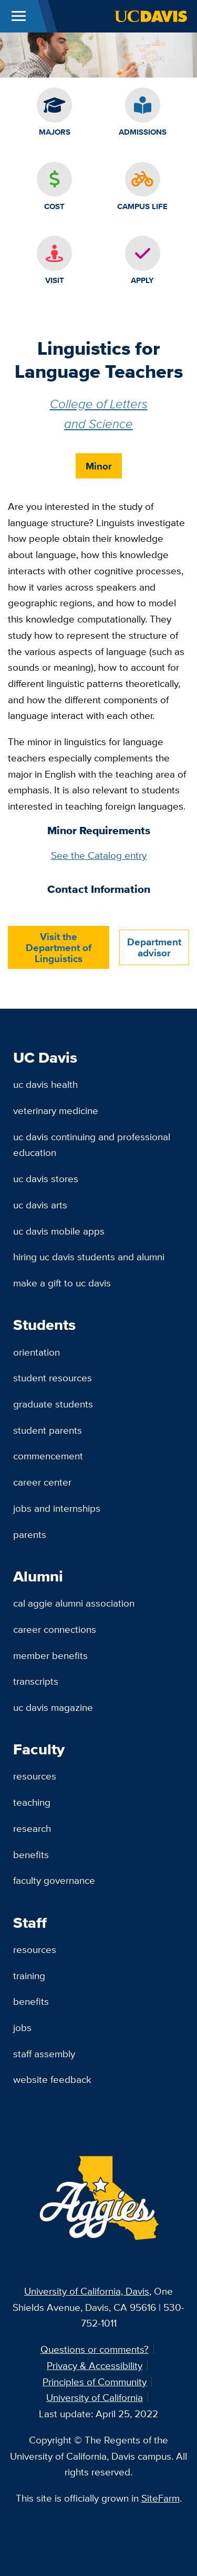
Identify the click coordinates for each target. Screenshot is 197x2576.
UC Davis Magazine (53, 1707)
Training (29, 1975)
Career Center (42, 1482)
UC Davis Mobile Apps (59, 1231)
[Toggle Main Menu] (18, 16)
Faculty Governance (54, 1880)
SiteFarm (160, 2498)
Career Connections (54, 1629)
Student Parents (47, 1430)
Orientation (36, 1352)
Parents (29, 1534)
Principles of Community (95, 2381)
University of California (94, 2397)
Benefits (31, 1854)
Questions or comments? (94, 2349)
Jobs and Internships (56, 1508)
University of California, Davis (86, 2291)
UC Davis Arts (40, 1204)
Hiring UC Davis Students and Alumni (88, 1256)
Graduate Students (53, 1403)
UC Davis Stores (45, 1178)
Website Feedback (52, 2079)
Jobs (22, 2027)
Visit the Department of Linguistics (58, 947)
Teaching (31, 1802)
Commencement (48, 1455)
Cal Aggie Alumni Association (73, 1603)
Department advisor (154, 947)
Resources (34, 1776)
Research (32, 1828)
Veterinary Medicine (55, 1110)
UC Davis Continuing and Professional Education (91, 1144)
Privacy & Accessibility (94, 2365)
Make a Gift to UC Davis (62, 1282)
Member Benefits (50, 1655)
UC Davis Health (45, 1084)
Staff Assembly (44, 2053)
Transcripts (35, 1681)
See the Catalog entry (99, 855)
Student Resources (52, 1377)
